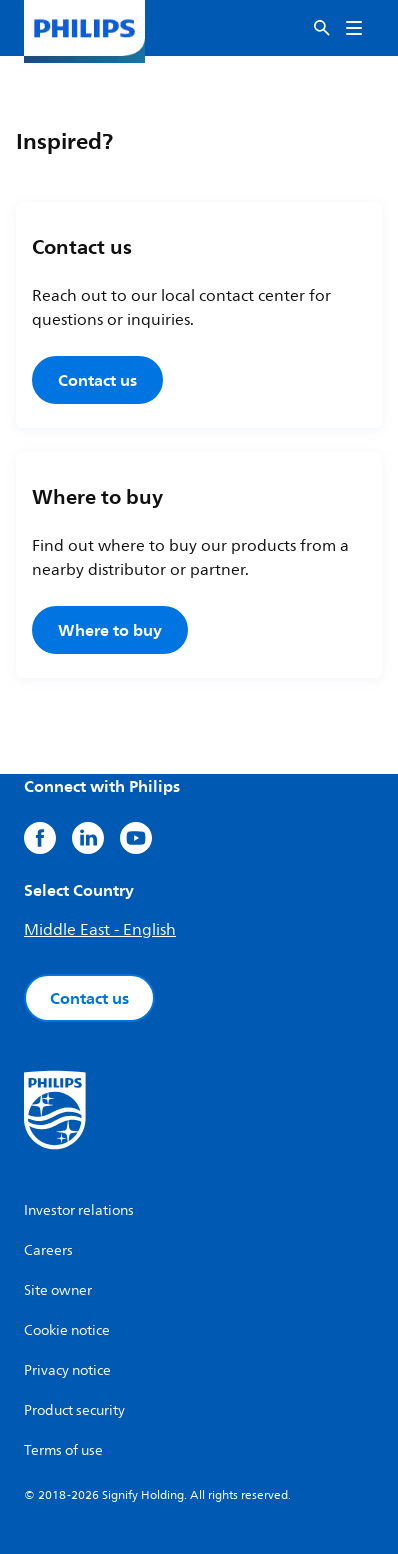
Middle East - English (100, 930)
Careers (48, 1250)
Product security (74, 1410)
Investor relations (79, 1210)
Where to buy (110, 630)
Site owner (58, 1290)
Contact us (97, 380)
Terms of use (63, 1450)
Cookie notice (67, 1330)
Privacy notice (67, 1370)
